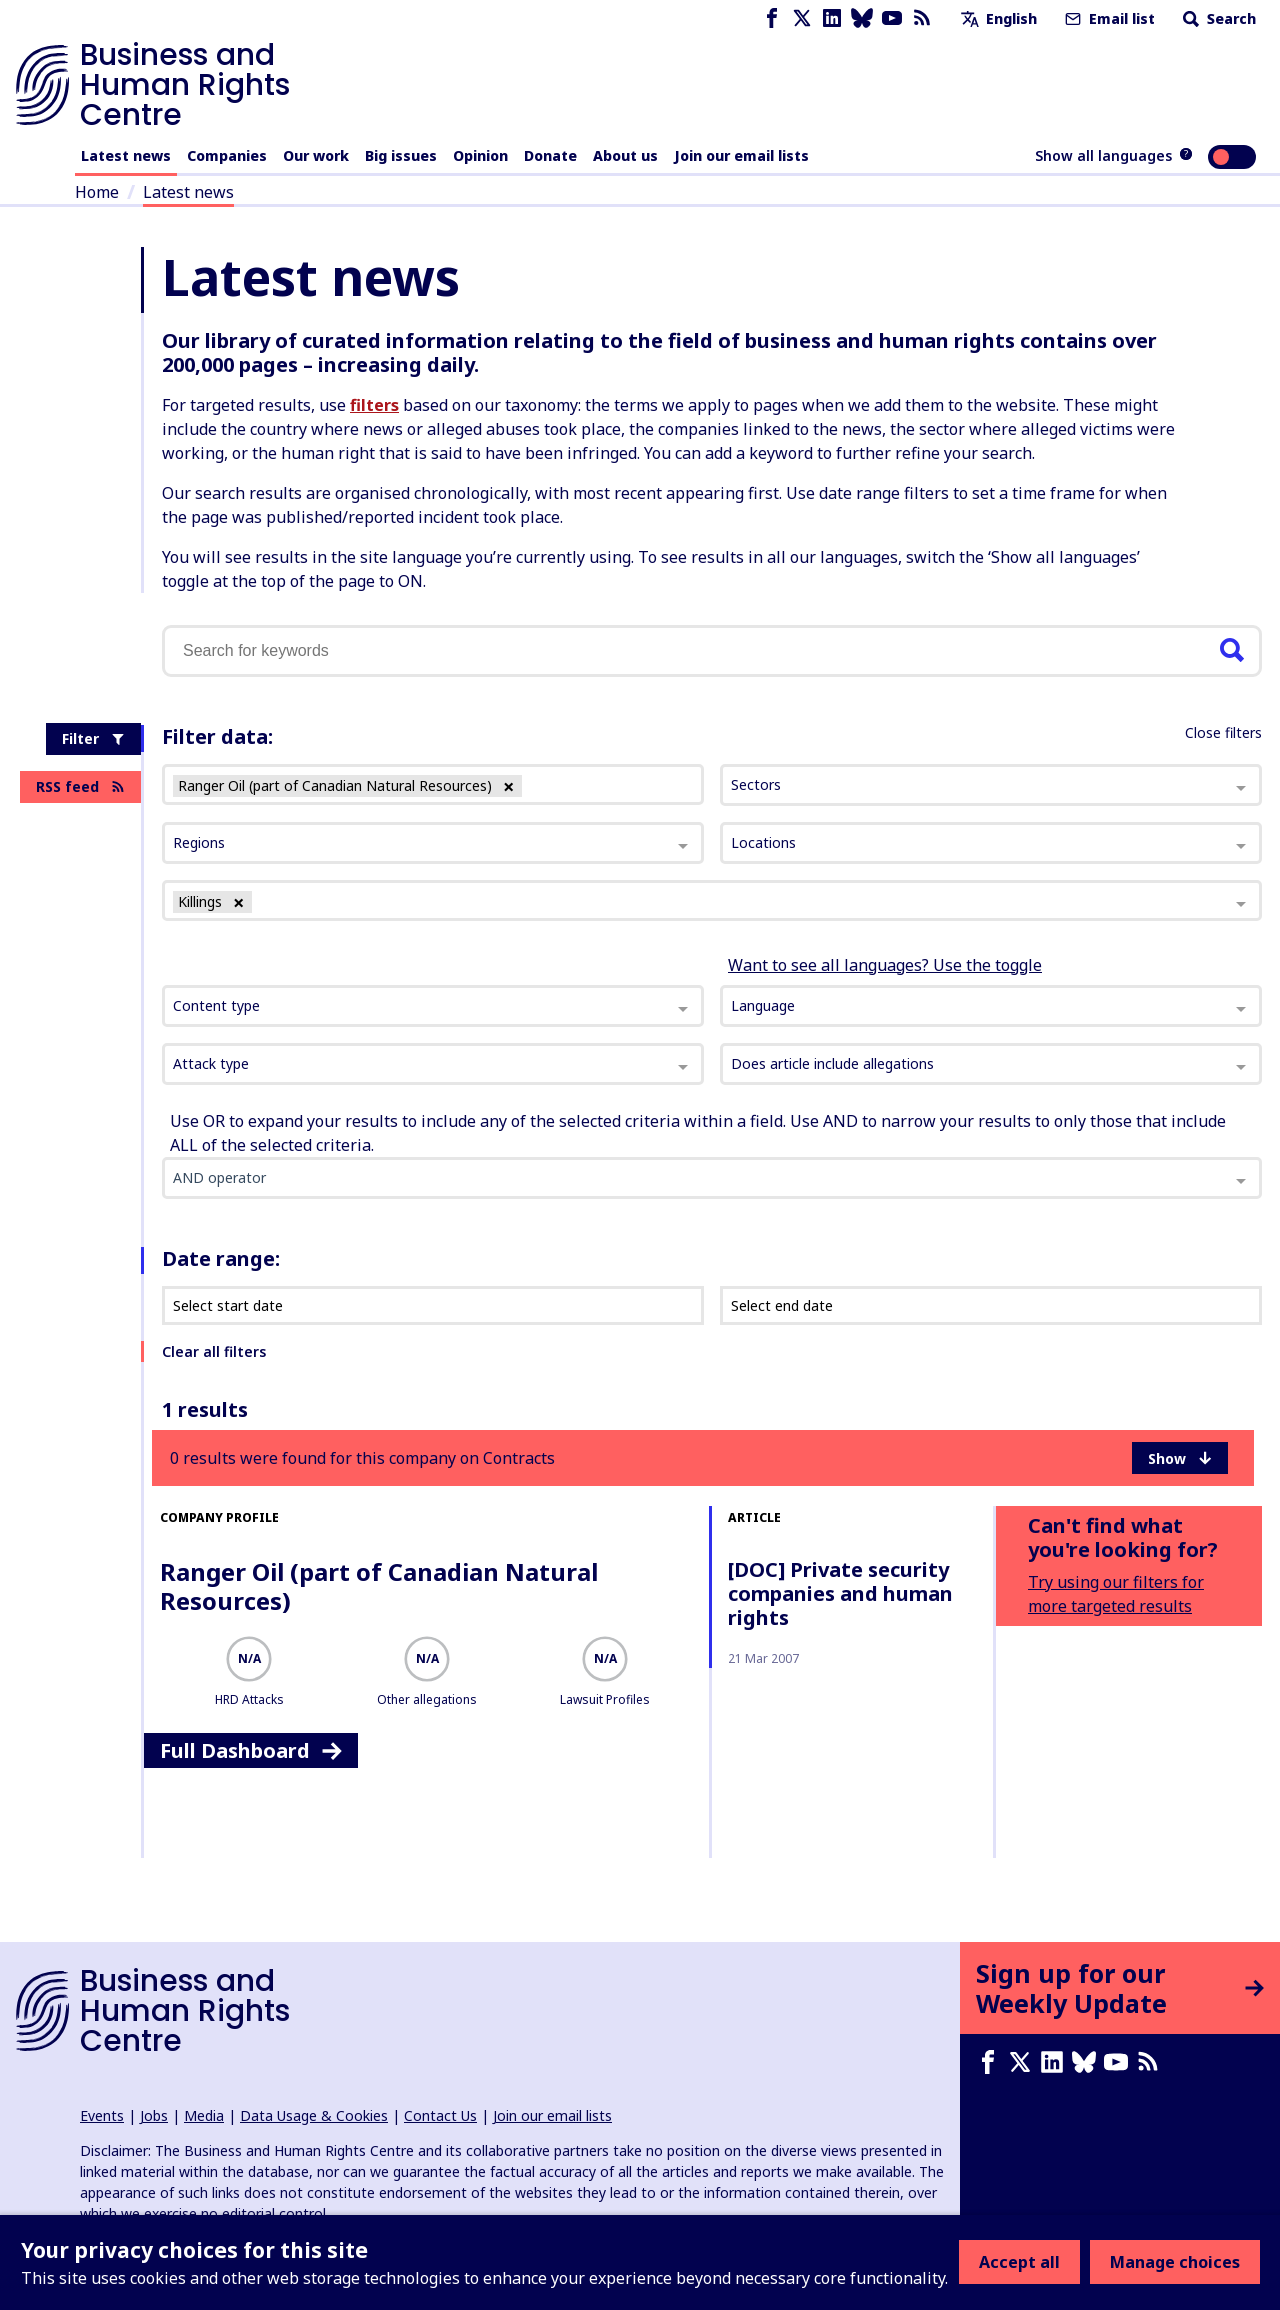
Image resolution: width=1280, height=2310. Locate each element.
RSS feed (80, 786)
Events (102, 2115)
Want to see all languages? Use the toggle (885, 965)
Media (204, 2115)
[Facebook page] (772, 18)
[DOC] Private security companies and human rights (840, 1593)
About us (625, 155)
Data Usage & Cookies (314, 2115)
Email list (1108, 18)
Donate (550, 155)
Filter (93, 738)
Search (1217, 18)
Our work (316, 155)
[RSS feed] (922, 18)
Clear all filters (214, 1351)
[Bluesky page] (862, 18)
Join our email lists (741, 155)
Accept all (1019, 2262)
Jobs (154, 2115)
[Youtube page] (892, 18)
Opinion (480, 155)
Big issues (401, 155)
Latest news (126, 155)
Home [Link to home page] (97, 192)
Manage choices (1175, 2262)
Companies (227, 155)
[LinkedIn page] (832, 18)
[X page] (802, 18)
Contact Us (440, 2115)
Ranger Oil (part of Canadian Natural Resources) (379, 1586)
